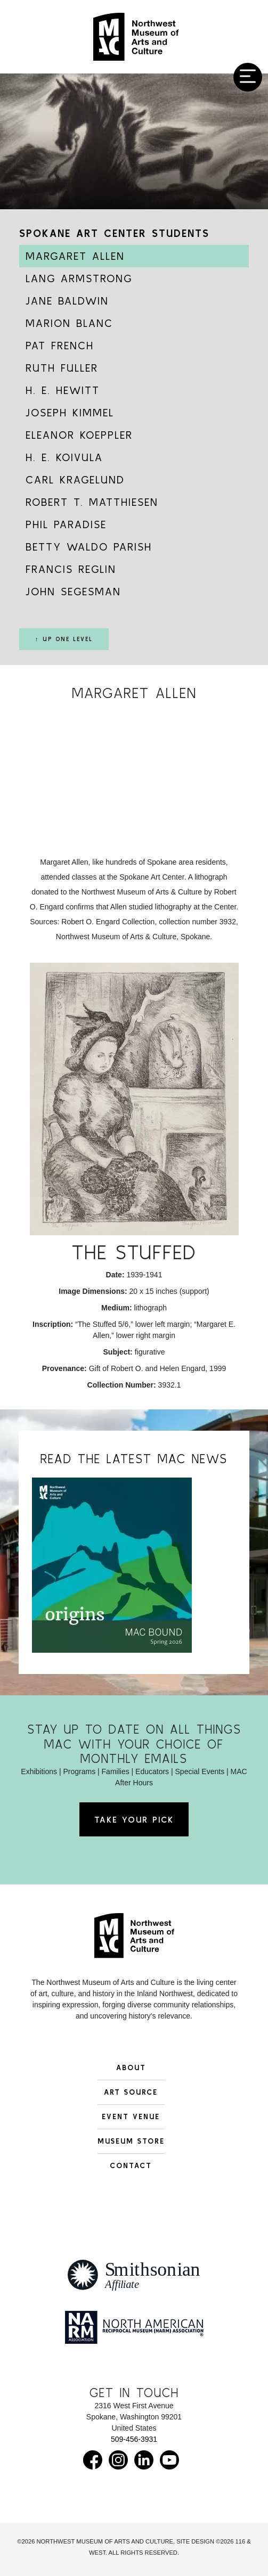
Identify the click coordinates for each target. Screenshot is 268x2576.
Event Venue (131, 2116)
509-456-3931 (134, 2439)
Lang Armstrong (79, 278)
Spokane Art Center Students (114, 233)
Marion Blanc (69, 323)
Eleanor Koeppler (79, 435)
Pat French (60, 345)
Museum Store (131, 2141)
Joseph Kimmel (70, 412)
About (131, 2067)
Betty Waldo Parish (89, 546)
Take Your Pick (134, 1819)
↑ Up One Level (64, 639)
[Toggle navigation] (247, 77)
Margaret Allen (75, 256)
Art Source (131, 2092)
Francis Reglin (71, 569)
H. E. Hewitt (63, 390)
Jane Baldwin (67, 300)
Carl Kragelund (75, 479)
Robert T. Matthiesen (92, 502)
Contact (131, 2165)
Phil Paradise (66, 524)
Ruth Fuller (62, 368)
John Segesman (73, 591)
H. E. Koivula (64, 457)
